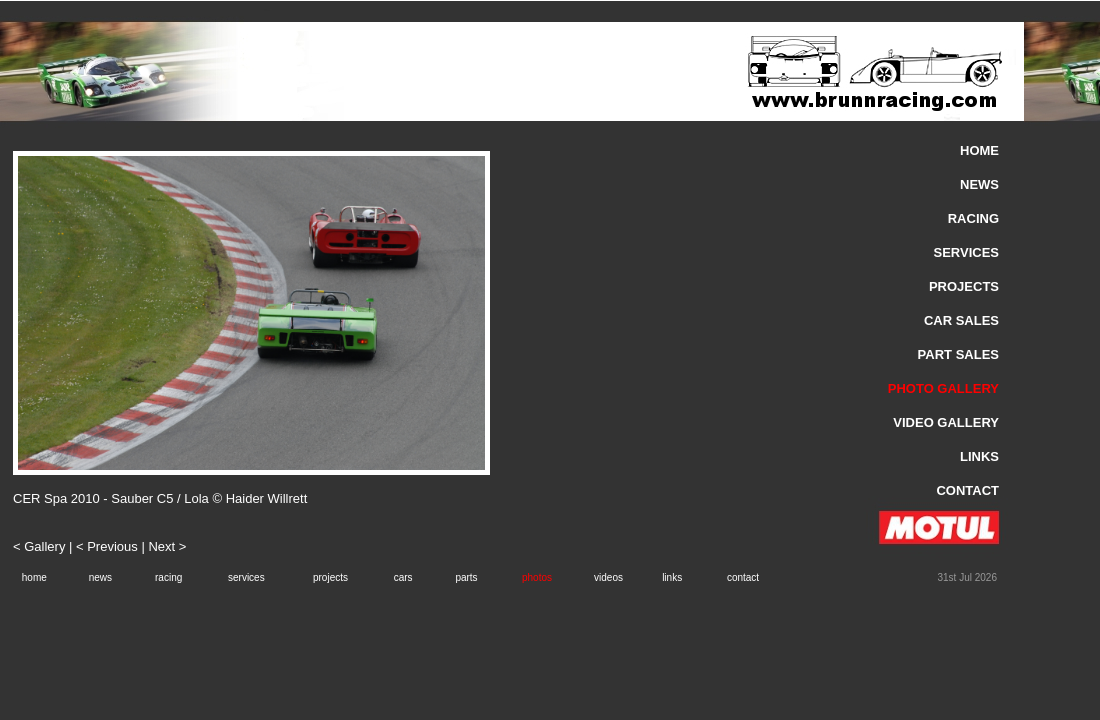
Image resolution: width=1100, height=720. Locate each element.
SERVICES (966, 252)
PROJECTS (964, 286)
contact (743, 577)
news (100, 577)
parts (466, 577)
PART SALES (958, 354)
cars (403, 577)
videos (608, 577)
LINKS (979, 456)
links (672, 577)
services (246, 577)
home (34, 577)
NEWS (979, 184)
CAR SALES (961, 320)
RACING (973, 218)
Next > (167, 546)
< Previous (107, 546)
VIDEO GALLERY (946, 422)
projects (330, 577)
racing (168, 577)
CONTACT (967, 490)
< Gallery (41, 546)
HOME (979, 150)
